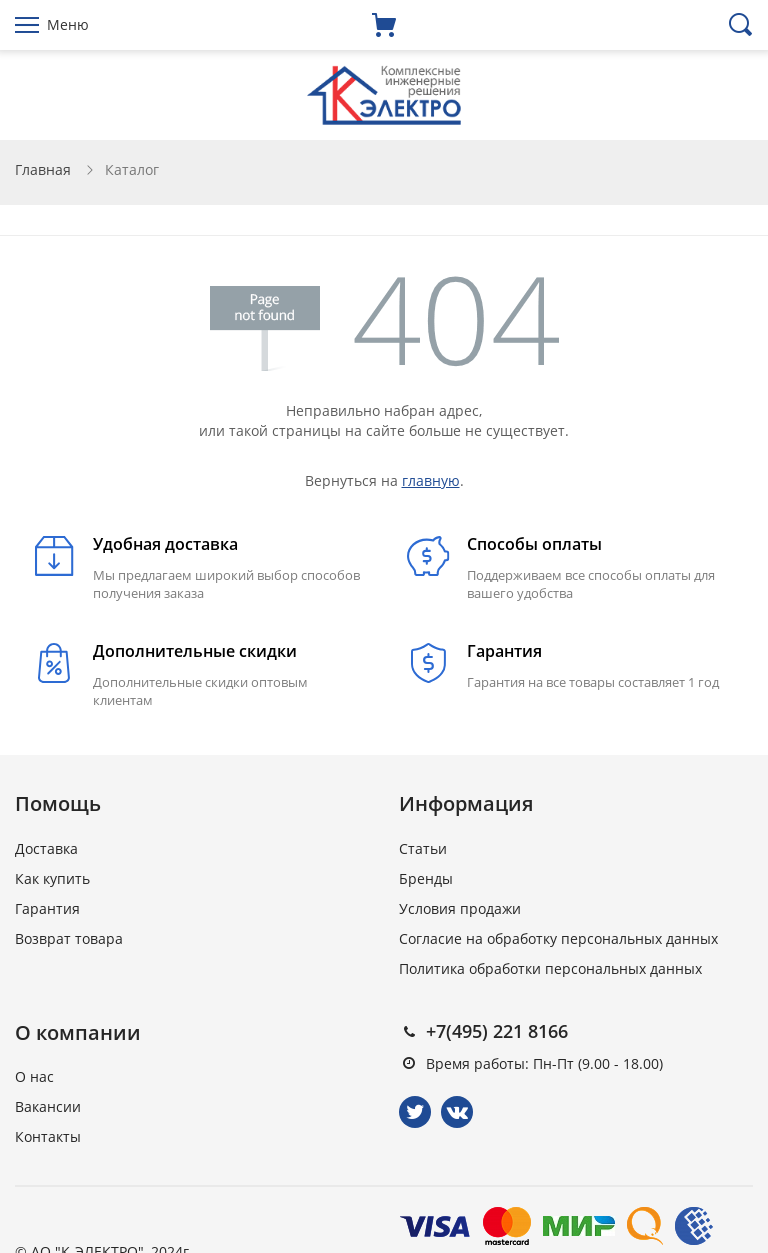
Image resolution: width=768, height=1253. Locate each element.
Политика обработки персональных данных (550, 968)
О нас (34, 1076)
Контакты (48, 1136)
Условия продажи (460, 908)
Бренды (426, 878)
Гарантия (47, 908)
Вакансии (48, 1106)
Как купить (52, 878)
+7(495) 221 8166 (497, 1031)
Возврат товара (69, 938)
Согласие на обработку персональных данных (558, 938)
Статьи (423, 848)
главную (431, 480)
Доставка (46, 848)
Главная (43, 169)
